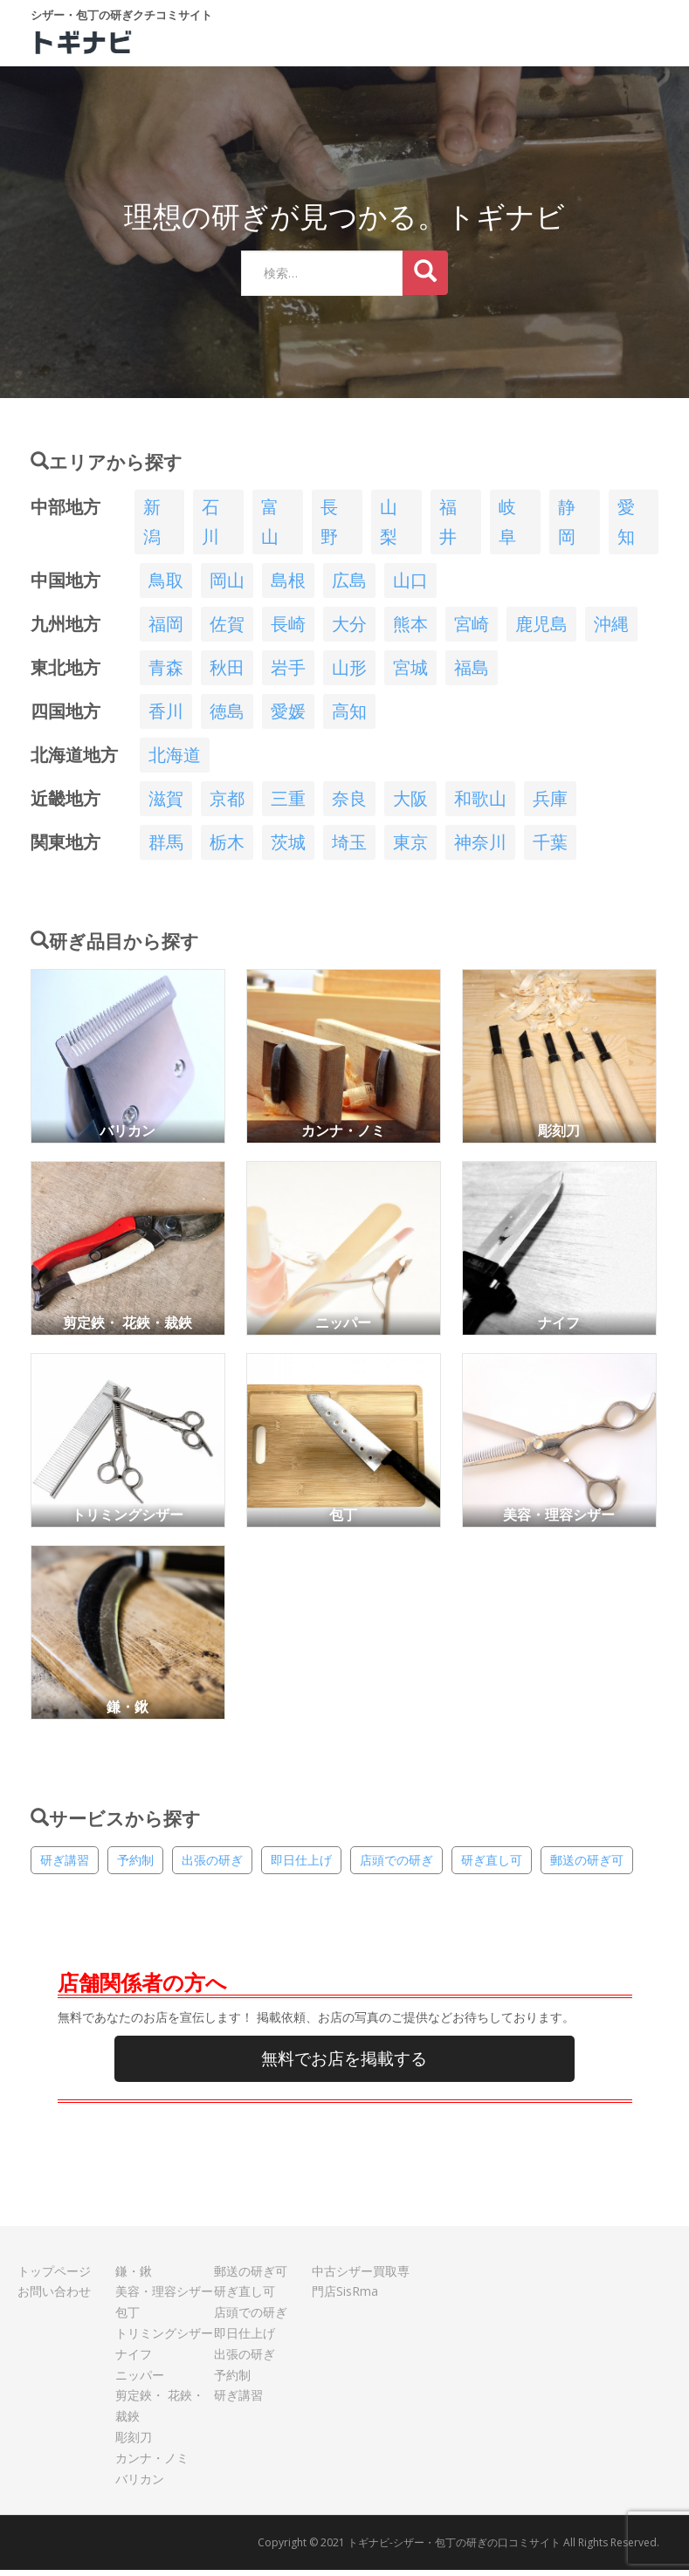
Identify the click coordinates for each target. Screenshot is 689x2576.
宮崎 (471, 630)
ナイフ (133, 2360)
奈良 (349, 804)
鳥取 (165, 586)
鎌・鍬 (133, 2277)
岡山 (227, 586)
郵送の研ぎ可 (587, 1866)
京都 (227, 804)
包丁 (127, 2318)
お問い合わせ (54, 2297)
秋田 (227, 673)
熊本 (410, 630)
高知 (349, 717)
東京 (410, 848)
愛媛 (288, 717)
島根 (288, 586)
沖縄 (611, 630)
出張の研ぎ (212, 1866)
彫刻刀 (133, 2443)
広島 (349, 586)
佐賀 (227, 630)
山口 (410, 586)
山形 (349, 673)
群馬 (165, 848)
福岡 (165, 630)
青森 (165, 673)
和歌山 (480, 804)
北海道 (174, 761)
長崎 (288, 630)
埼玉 (349, 848)
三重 (288, 804)
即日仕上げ (301, 1866)
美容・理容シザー (164, 2297)
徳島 (227, 717)
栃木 (227, 848)
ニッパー (139, 2381)
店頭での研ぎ (396, 1866)
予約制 (135, 1866)
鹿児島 (541, 630)
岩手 (288, 673)
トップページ (54, 2277)
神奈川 (480, 848)
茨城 (288, 848)
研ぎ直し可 (491, 1866)
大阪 (410, 804)
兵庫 (550, 804)
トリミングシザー (164, 2339)
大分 (349, 630)
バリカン (139, 2484)
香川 (165, 717)
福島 (471, 673)
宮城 (410, 673)
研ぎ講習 (64, 1866)
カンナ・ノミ (152, 2464)
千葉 (550, 848)
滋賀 (165, 804)
